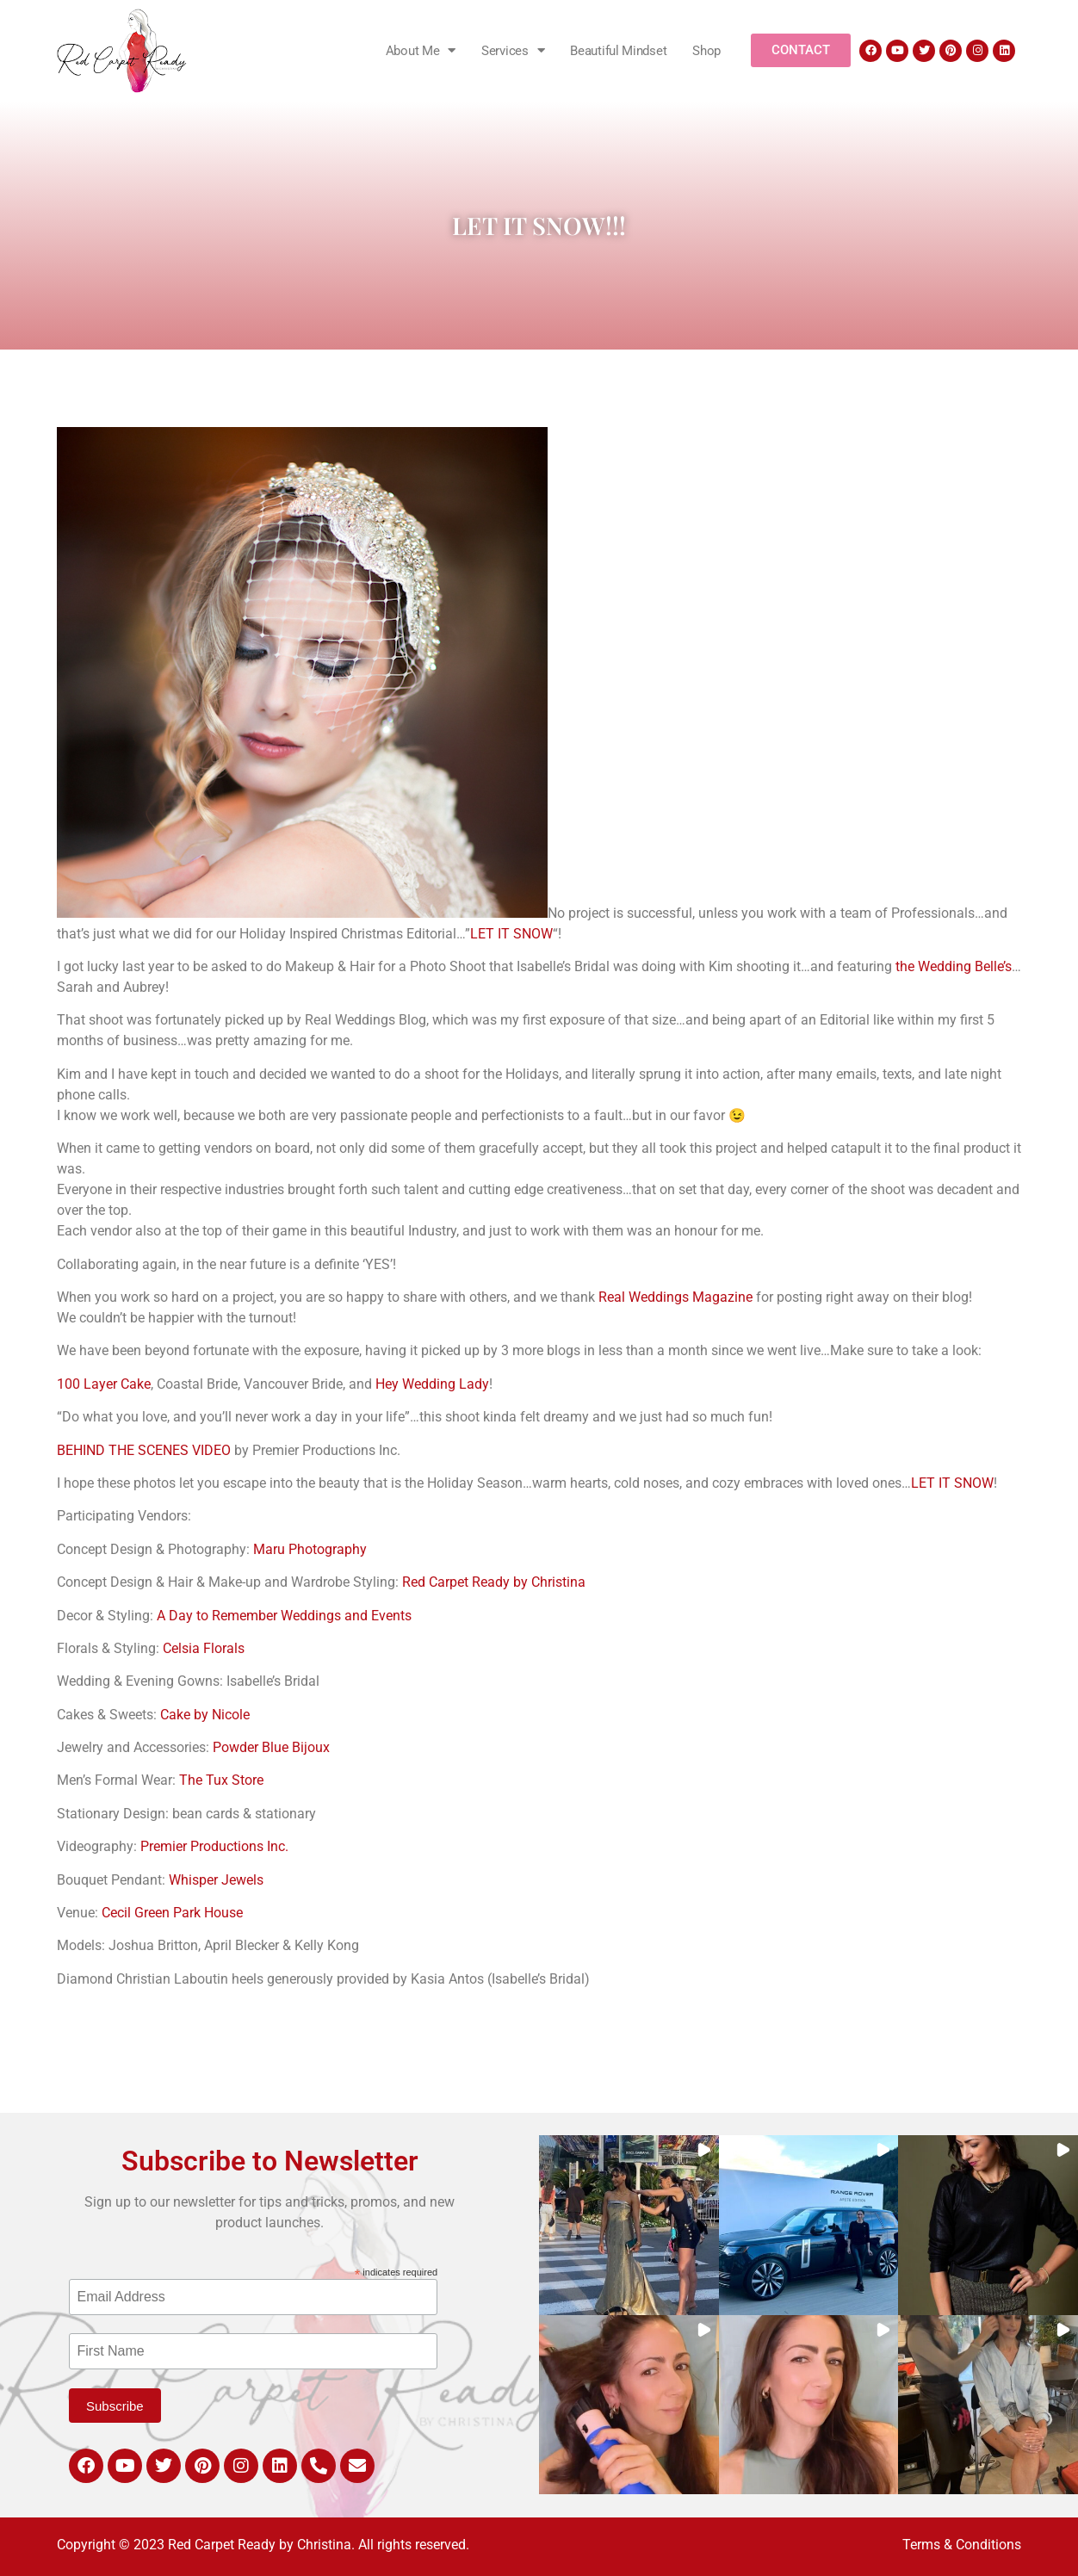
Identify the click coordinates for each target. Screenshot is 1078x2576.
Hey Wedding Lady (432, 1384)
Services (512, 50)
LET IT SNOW (511, 934)
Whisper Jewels (216, 1880)
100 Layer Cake (104, 1384)
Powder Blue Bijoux (271, 1747)
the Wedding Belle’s (953, 966)
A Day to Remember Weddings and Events (284, 1615)
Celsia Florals (204, 1648)
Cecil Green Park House (172, 1912)
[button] (629, 2225)
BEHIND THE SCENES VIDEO (144, 1450)
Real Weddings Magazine (675, 1297)
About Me (420, 50)
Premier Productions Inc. (214, 1846)
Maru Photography (310, 1549)
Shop (706, 51)
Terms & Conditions (961, 2544)
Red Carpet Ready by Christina (493, 1582)
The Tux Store (221, 1780)
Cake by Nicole (205, 1714)
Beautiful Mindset (618, 51)
